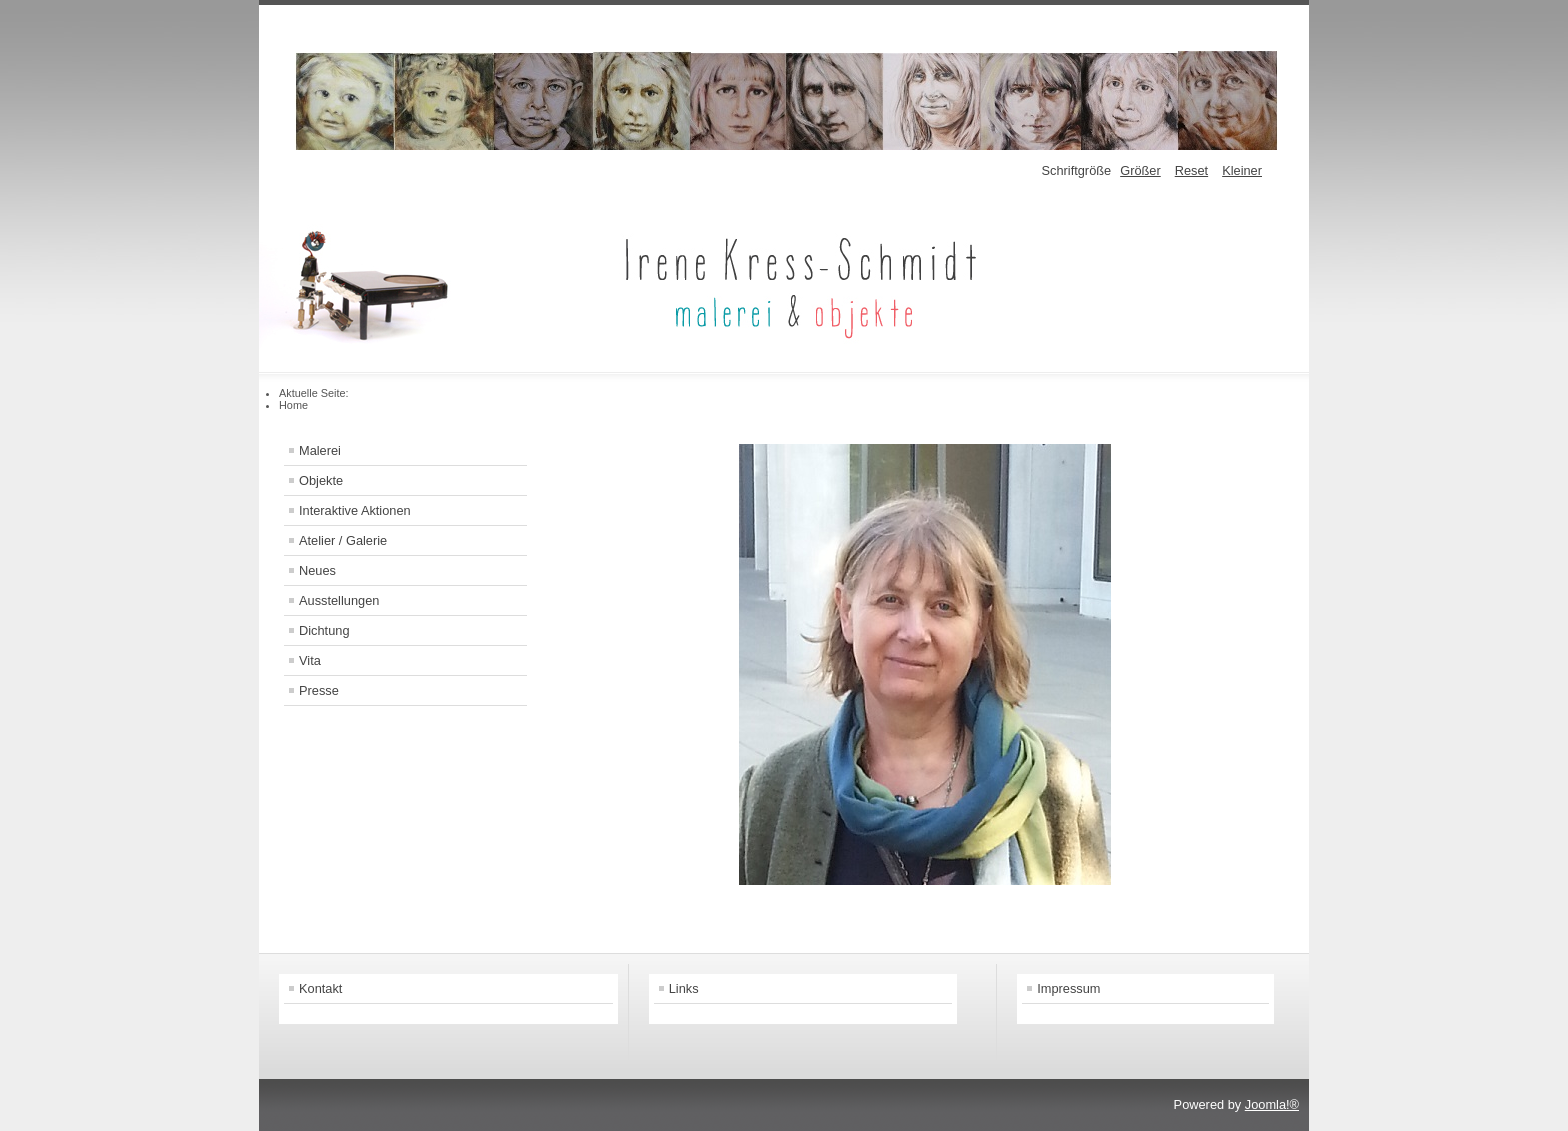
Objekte (321, 480)
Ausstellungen (339, 600)
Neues (317, 570)
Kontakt (320, 988)
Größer (1140, 170)
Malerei (320, 450)
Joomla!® (1272, 1104)
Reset (1191, 170)
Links (684, 988)
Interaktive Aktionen (355, 510)
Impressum (1068, 988)
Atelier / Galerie (343, 540)
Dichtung (324, 630)
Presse (319, 690)
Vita (310, 660)
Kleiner (1242, 170)
